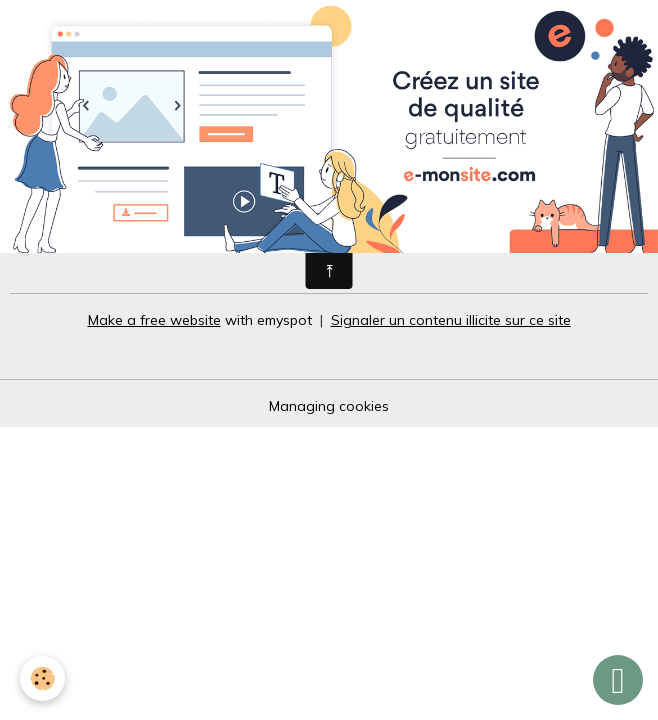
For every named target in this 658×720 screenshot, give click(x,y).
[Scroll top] (618, 680)
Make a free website (154, 320)
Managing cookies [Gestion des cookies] (329, 406)
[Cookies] (42, 678)
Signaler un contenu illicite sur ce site (451, 320)
